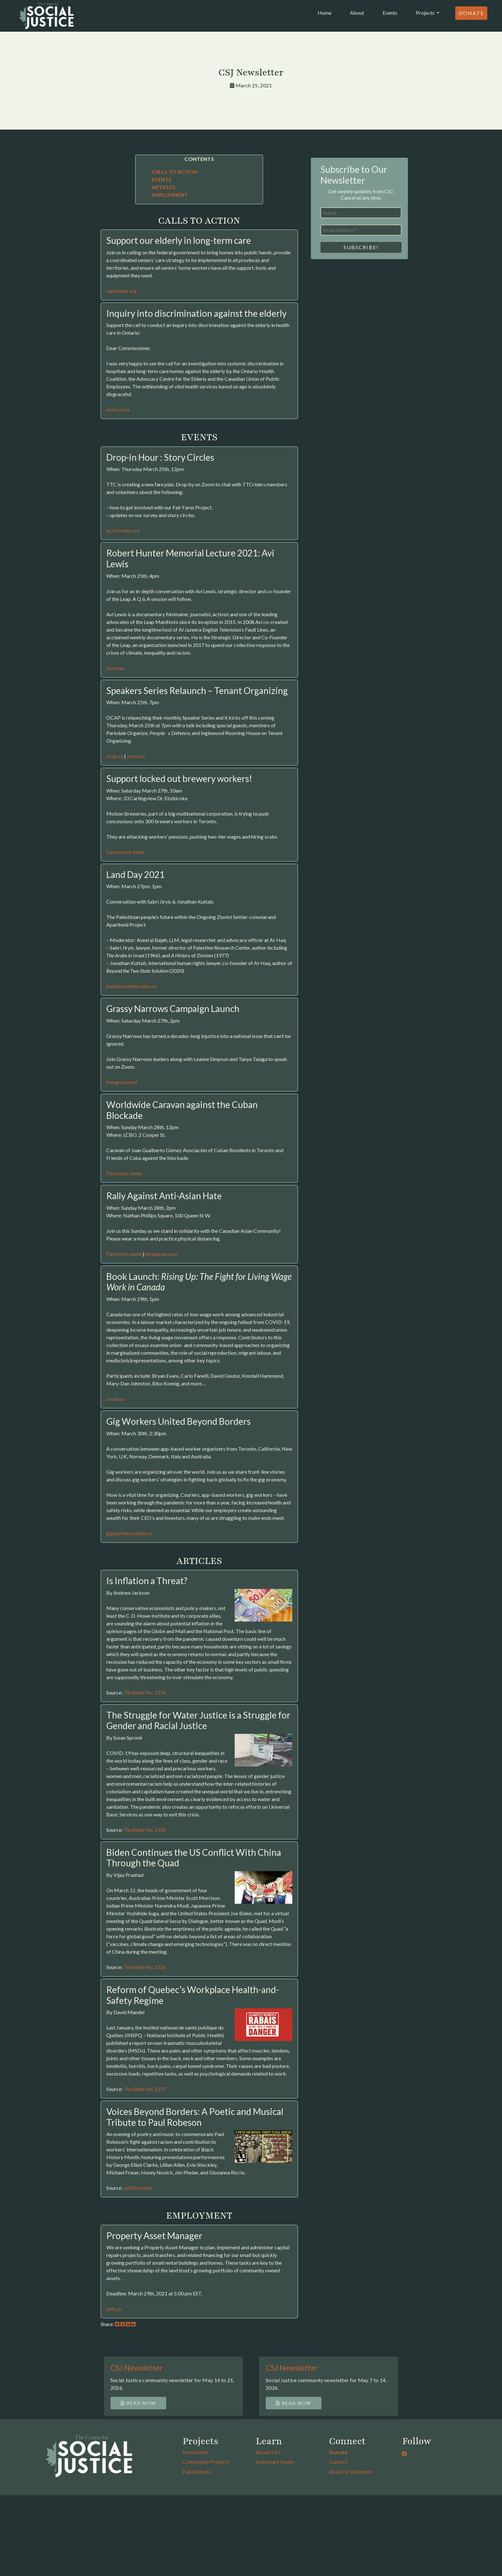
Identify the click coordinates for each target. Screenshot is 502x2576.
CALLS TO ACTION (174, 172)
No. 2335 (145, 1830)
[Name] (361, 212)
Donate (471, 13)
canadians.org (121, 291)
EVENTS (161, 179)
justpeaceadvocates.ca (131, 986)
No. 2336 (145, 1967)
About (357, 13)
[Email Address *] (361, 230)
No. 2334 (145, 1692)
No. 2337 (145, 2089)
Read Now (138, 2403)
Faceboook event (125, 852)
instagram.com (161, 1254)
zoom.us (115, 668)
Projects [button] (425, 13)
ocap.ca (114, 756)
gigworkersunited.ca (128, 1533)
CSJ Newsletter (136, 2367)
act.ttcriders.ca (123, 530)
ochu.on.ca (117, 409)
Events (390, 13)
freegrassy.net (121, 1082)
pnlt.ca (113, 2309)
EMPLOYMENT (170, 195)
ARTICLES (163, 187)
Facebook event (124, 1173)
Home (326, 12)
